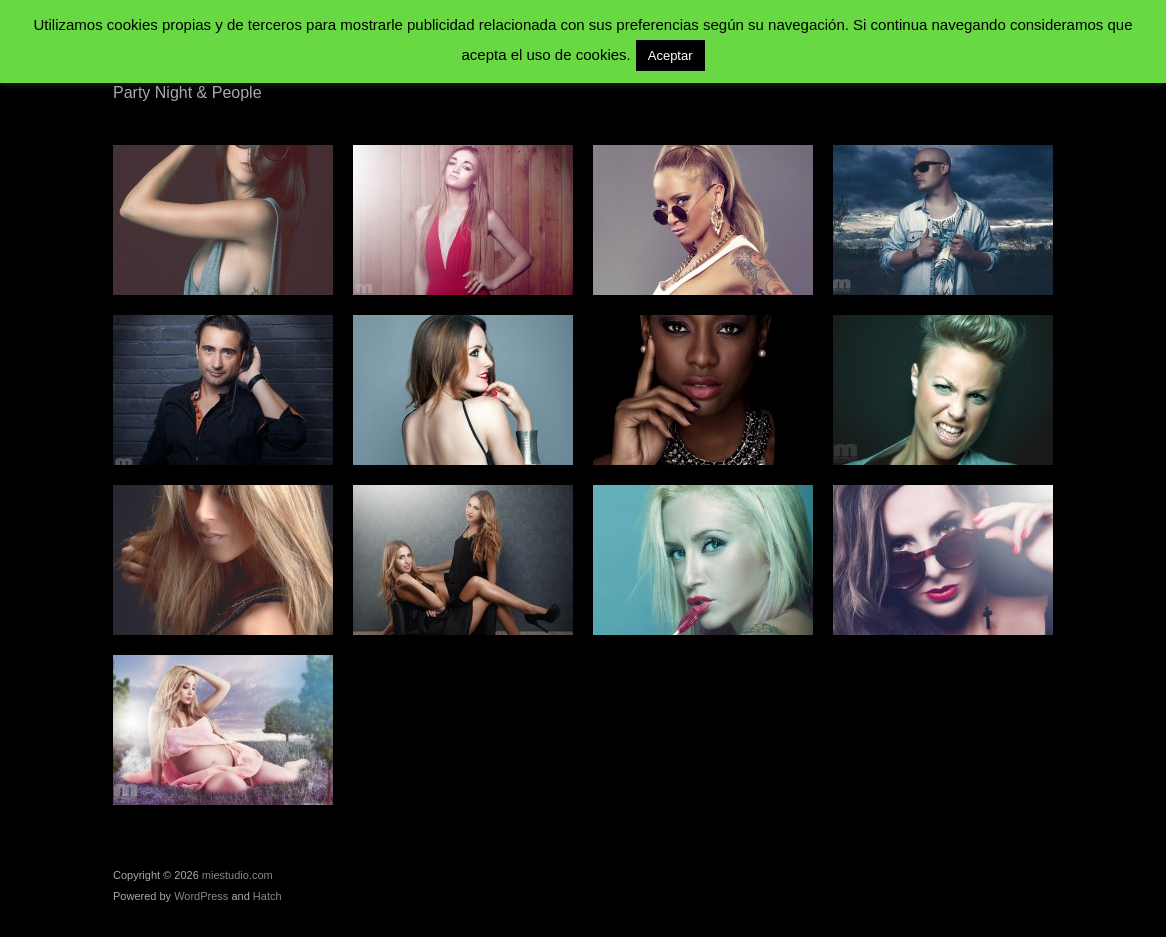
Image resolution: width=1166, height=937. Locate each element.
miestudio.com (237, 875)
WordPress (201, 896)
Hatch (267, 896)
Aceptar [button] (670, 55)
